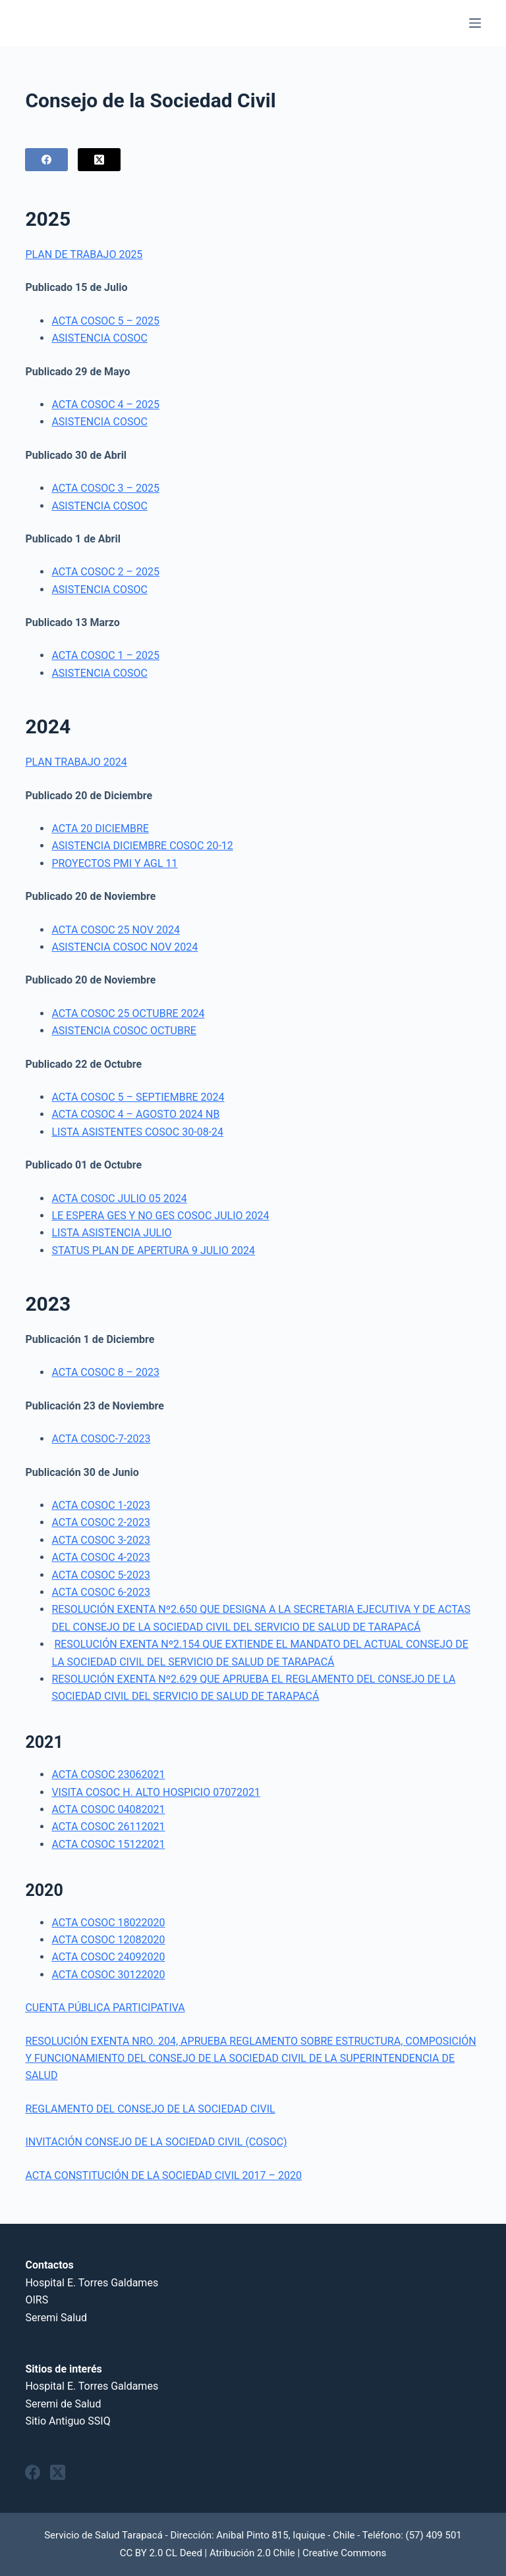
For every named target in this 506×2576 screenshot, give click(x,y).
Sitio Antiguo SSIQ (67, 2421)
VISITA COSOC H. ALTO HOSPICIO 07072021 (155, 1792)
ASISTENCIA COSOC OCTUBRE (123, 1030)
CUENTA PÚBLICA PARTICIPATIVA (104, 2007)
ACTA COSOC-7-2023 (100, 1439)
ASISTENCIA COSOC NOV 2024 (124, 947)
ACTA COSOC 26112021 (108, 1826)
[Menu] (475, 23)
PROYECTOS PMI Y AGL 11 (114, 863)
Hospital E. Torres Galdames (91, 2282)
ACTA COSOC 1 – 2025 (105, 655)
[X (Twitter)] (99, 159)
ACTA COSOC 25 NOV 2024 (115, 930)
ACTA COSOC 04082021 (108, 1809)
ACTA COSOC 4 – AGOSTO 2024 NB (135, 1114)
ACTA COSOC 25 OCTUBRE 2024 (127, 1013)
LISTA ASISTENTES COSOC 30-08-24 (137, 1132)
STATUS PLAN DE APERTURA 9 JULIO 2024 (153, 1250)
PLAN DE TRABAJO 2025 (83, 254)
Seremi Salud (56, 2317)
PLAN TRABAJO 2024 (75, 762)
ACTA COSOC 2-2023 (100, 1522)
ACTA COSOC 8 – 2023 (105, 1372)
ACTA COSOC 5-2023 (100, 1575)
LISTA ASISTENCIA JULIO (111, 1232)
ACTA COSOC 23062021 (108, 1774)
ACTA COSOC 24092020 (108, 1957)
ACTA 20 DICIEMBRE (99, 828)
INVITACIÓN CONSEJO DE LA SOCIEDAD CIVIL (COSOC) (156, 2142)
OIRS (36, 2300)
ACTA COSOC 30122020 (108, 1974)
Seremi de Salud (63, 2404)
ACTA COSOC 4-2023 (100, 1557)
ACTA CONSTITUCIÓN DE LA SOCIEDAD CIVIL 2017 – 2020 (163, 2175)
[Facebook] (46, 159)
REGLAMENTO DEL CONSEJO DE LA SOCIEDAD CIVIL (150, 2109)
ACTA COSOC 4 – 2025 (105, 404)
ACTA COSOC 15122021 (108, 1844)
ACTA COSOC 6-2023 (100, 1592)
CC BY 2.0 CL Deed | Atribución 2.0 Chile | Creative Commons (253, 2553)
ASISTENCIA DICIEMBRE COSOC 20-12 (142, 845)
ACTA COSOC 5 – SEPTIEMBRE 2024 (137, 1097)
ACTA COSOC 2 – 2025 (105, 571)
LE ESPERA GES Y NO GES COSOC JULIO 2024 (160, 1215)
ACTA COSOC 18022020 (108, 1922)
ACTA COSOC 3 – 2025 (105, 488)
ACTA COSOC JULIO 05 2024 (118, 1198)
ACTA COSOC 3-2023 (100, 1540)
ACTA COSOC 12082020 (108, 1939)
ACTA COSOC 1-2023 (100, 1505)
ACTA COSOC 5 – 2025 (105, 321)
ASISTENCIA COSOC (99, 338)
